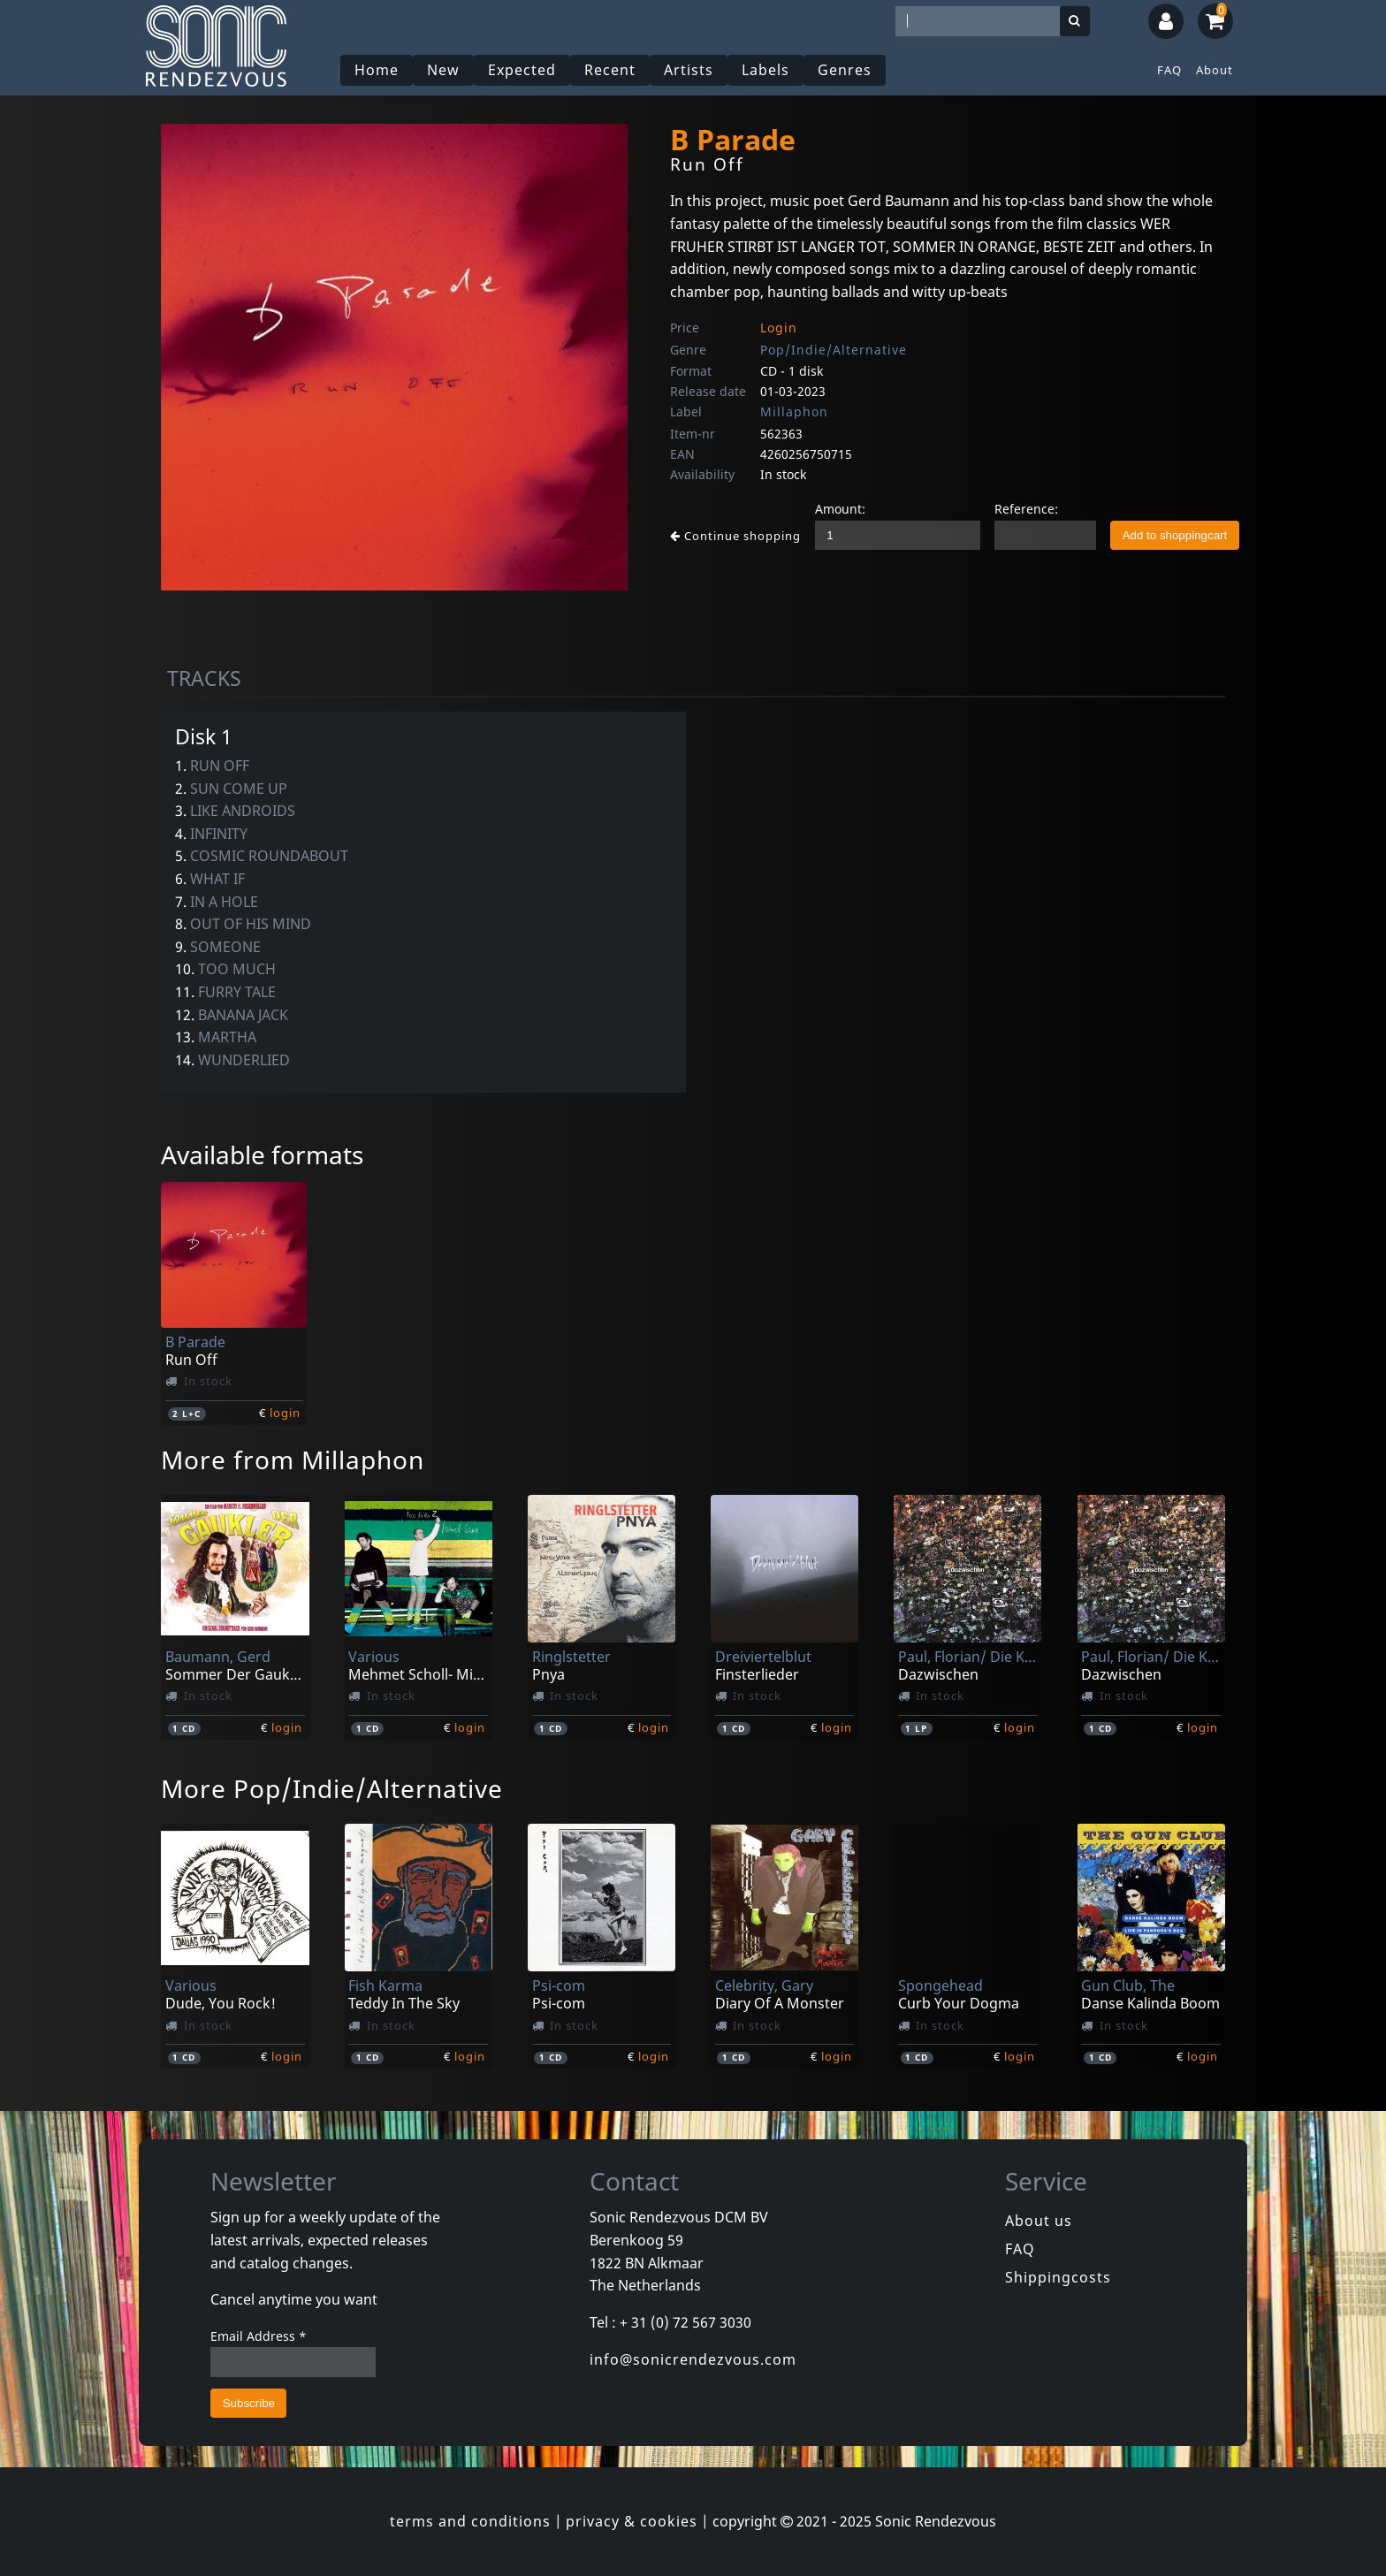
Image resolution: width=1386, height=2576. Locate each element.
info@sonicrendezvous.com (693, 2359)
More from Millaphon (292, 1459)
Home (376, 70)
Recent (610, 70)
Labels (765, 70)
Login (778, 327)
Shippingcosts (1058, 2277)
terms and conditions (470, 2521)
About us (1038, 2220)
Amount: (840, 508)
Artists (688, 70)
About (1214, 70)
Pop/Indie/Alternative (833, 349)
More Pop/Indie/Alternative (332, 1788)
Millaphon (794, 411)
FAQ (1169, 70)
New (443, 70)
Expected (522, 70)
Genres (845, 70)
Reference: (1026, 508)
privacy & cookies (631, 2521)
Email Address (258, 2336)
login (285, 1413)
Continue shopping (735, 536)
